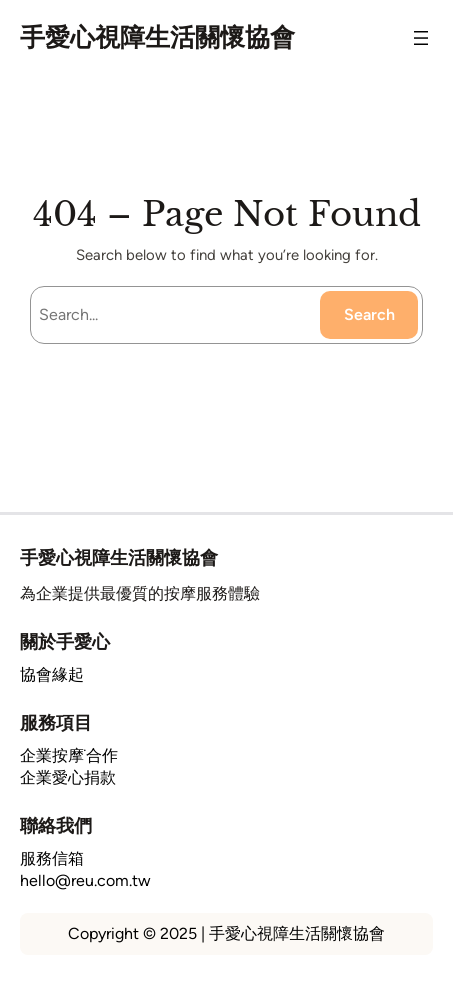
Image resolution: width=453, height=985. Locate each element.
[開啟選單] (421, 38)
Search (369, 314)
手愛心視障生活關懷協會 (157, 37)
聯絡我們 (56, 825)
